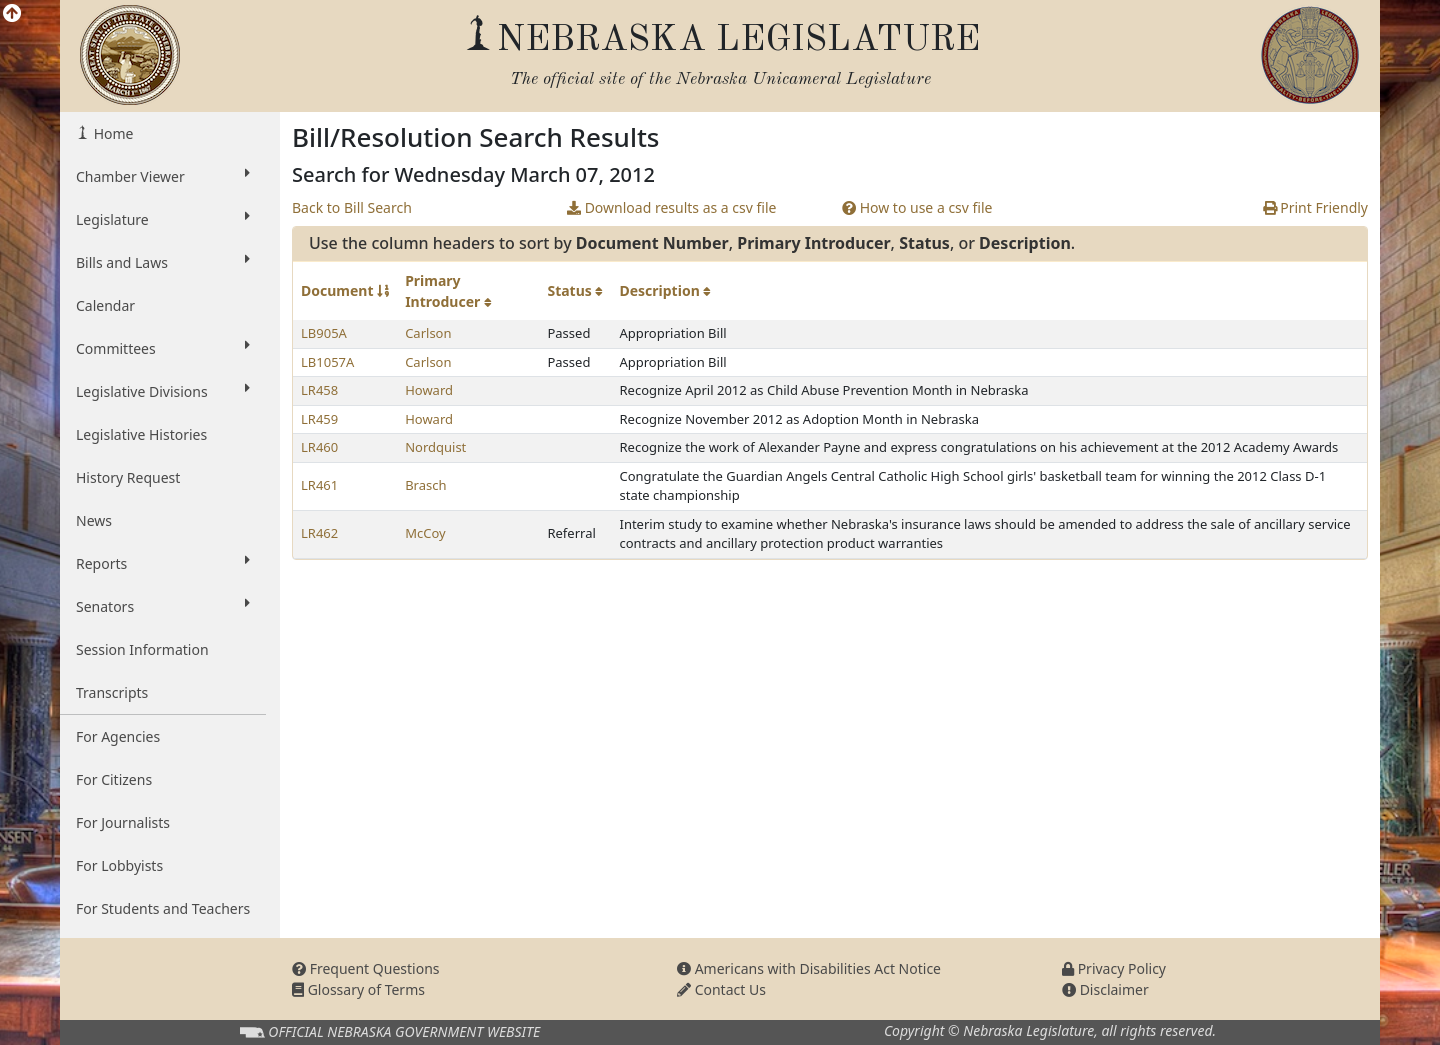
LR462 (319, 533)
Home (111, 133)
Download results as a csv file (671, 207)
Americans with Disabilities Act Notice (809, 968)
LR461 (319, 485)
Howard (429, 390)
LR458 (319, 390)
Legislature (163, 219)
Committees (163, 348)
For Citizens (114, 779)
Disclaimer (1105, 989)
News (94, 520)
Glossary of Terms (358, 989)
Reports (163, 563)
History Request (128, 477)
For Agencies (118, 736)
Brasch (425, 485)
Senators (163, 606)
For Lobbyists (119, 865)
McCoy (425, 533)
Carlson (428, 333)
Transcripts (112, 692)
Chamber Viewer (163, 176)
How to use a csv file (917, 207)
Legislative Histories (141, 434)
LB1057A (327, 362)
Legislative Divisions (163, 391)
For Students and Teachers (163, 908)
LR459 (319, 419)
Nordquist (435, 447)
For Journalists (123, 822)
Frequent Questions (366, 968)
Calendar (105, 305)
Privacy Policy (1114, 968)
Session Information (142, 649)
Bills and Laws (163, 262)
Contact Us (721, 989)
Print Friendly (1315, 207)
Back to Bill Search (352, 207)
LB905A (324, 333)
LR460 (319, 447)
